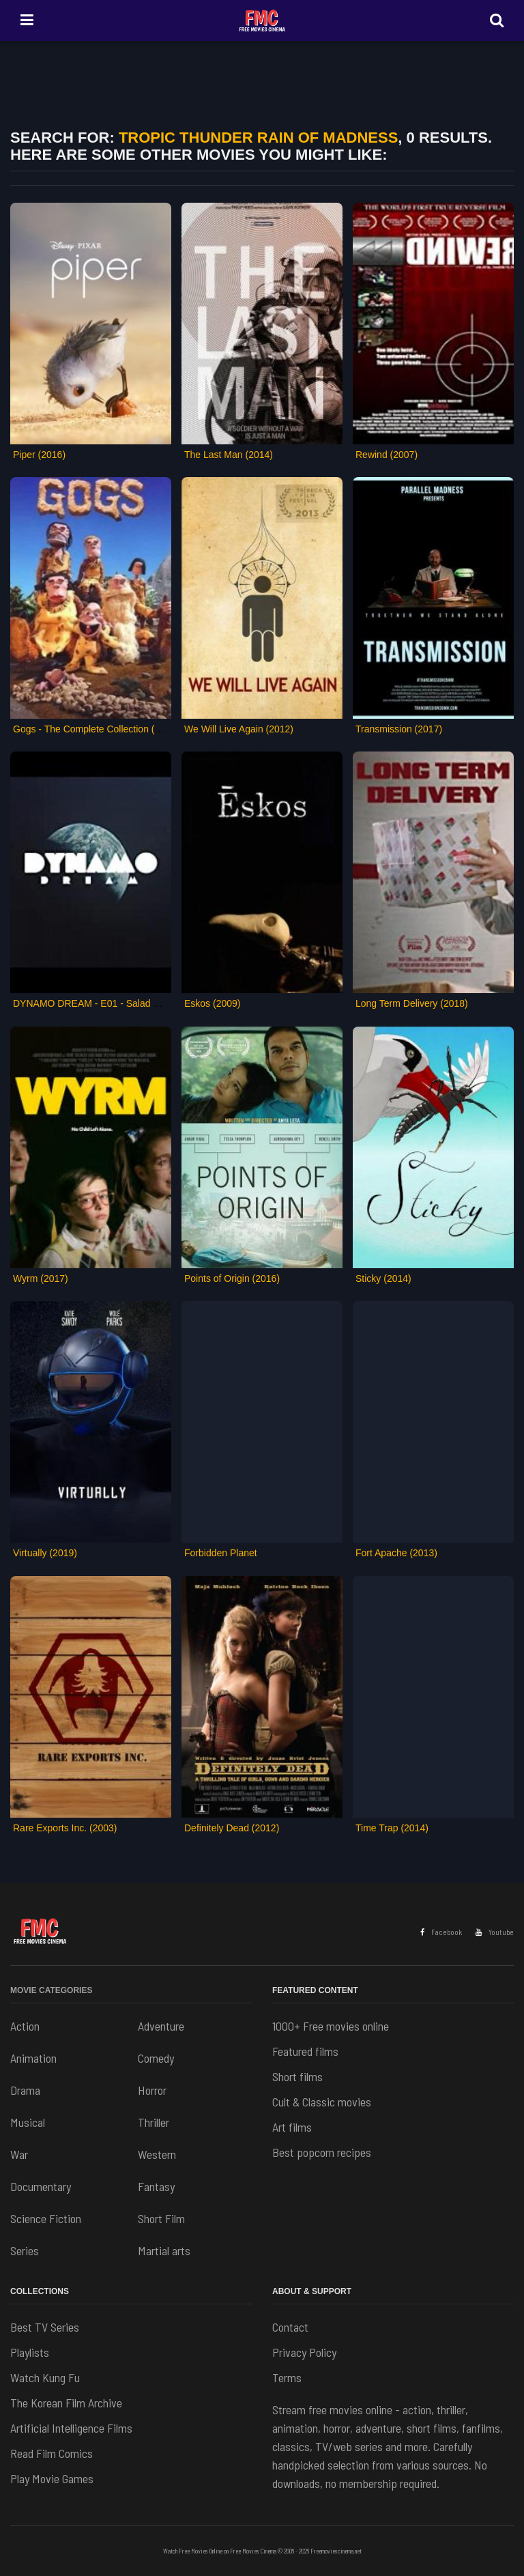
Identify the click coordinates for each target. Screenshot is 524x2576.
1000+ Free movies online (330, 2025)
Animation (33, 2057)
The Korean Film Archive (66, 2402)
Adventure (161, 2025)
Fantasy (156, 2186)
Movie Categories (51, 1990)
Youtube (495, 1932)
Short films (297, 2076)
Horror (152, 2090)
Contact (290, 2326)
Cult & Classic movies (321, 2101)
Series (24, 2250)
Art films (292, 2126)
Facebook (441, 1932)
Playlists (29, 2352)
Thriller (153, 2122)
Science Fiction (45, 2218)
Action (25, 2025)
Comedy (156, 2057)
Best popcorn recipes (321, 2152)
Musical (27, 2122)
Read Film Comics (51, 2453)
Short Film (161, 2218)
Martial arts (164, 2250)
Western (157, 2154)
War (19, 2154)
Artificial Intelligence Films (71, 2427)
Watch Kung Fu (45, 2377)
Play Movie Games (51, 2478)
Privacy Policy (304, 2352)
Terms (287, 2377)
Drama (25, 2090)
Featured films (305, 2051)
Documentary (40, 2186)
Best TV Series (44, 2326)
